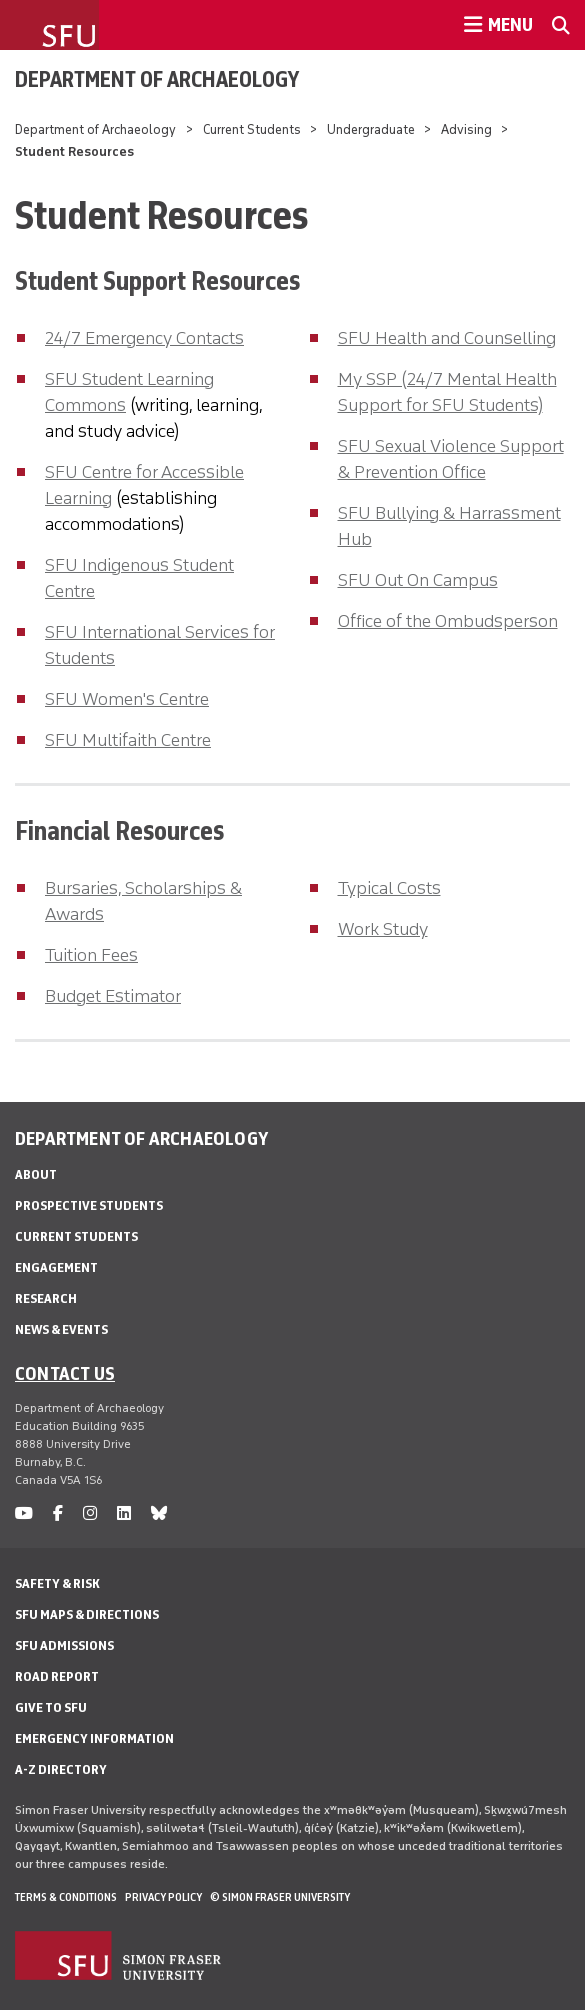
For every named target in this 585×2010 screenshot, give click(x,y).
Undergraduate (371, 129)
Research (46, 1298)
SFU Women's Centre (127, 699)
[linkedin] (124, 1513)
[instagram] (90, 1513)
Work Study (383, 929)
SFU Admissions (64, 1645)
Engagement (56, 1267)
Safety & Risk (57, 1583)
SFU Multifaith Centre (128, 740)
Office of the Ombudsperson (448, 621)
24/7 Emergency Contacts (144, 338)
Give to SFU (51, 1707)
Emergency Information (94, 1738)
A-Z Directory (61, 1769)
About (36, 1174)
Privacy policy (163, 1897)
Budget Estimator (113, 996)
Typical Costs (389, 888)
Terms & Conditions (66, 1897)
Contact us (65, 1373)
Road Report (57, 1676)
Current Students (252, 129)
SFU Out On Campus (418, 580)
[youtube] (24, 1513)
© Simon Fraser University (280, 1897)
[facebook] (58, 1513)
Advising (466, 129)
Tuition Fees (91, 955)
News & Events (61, 1329)
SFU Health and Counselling (447, 338)
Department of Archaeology (157, 79)
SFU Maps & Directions (87, 1614)
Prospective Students (89, 1205)
